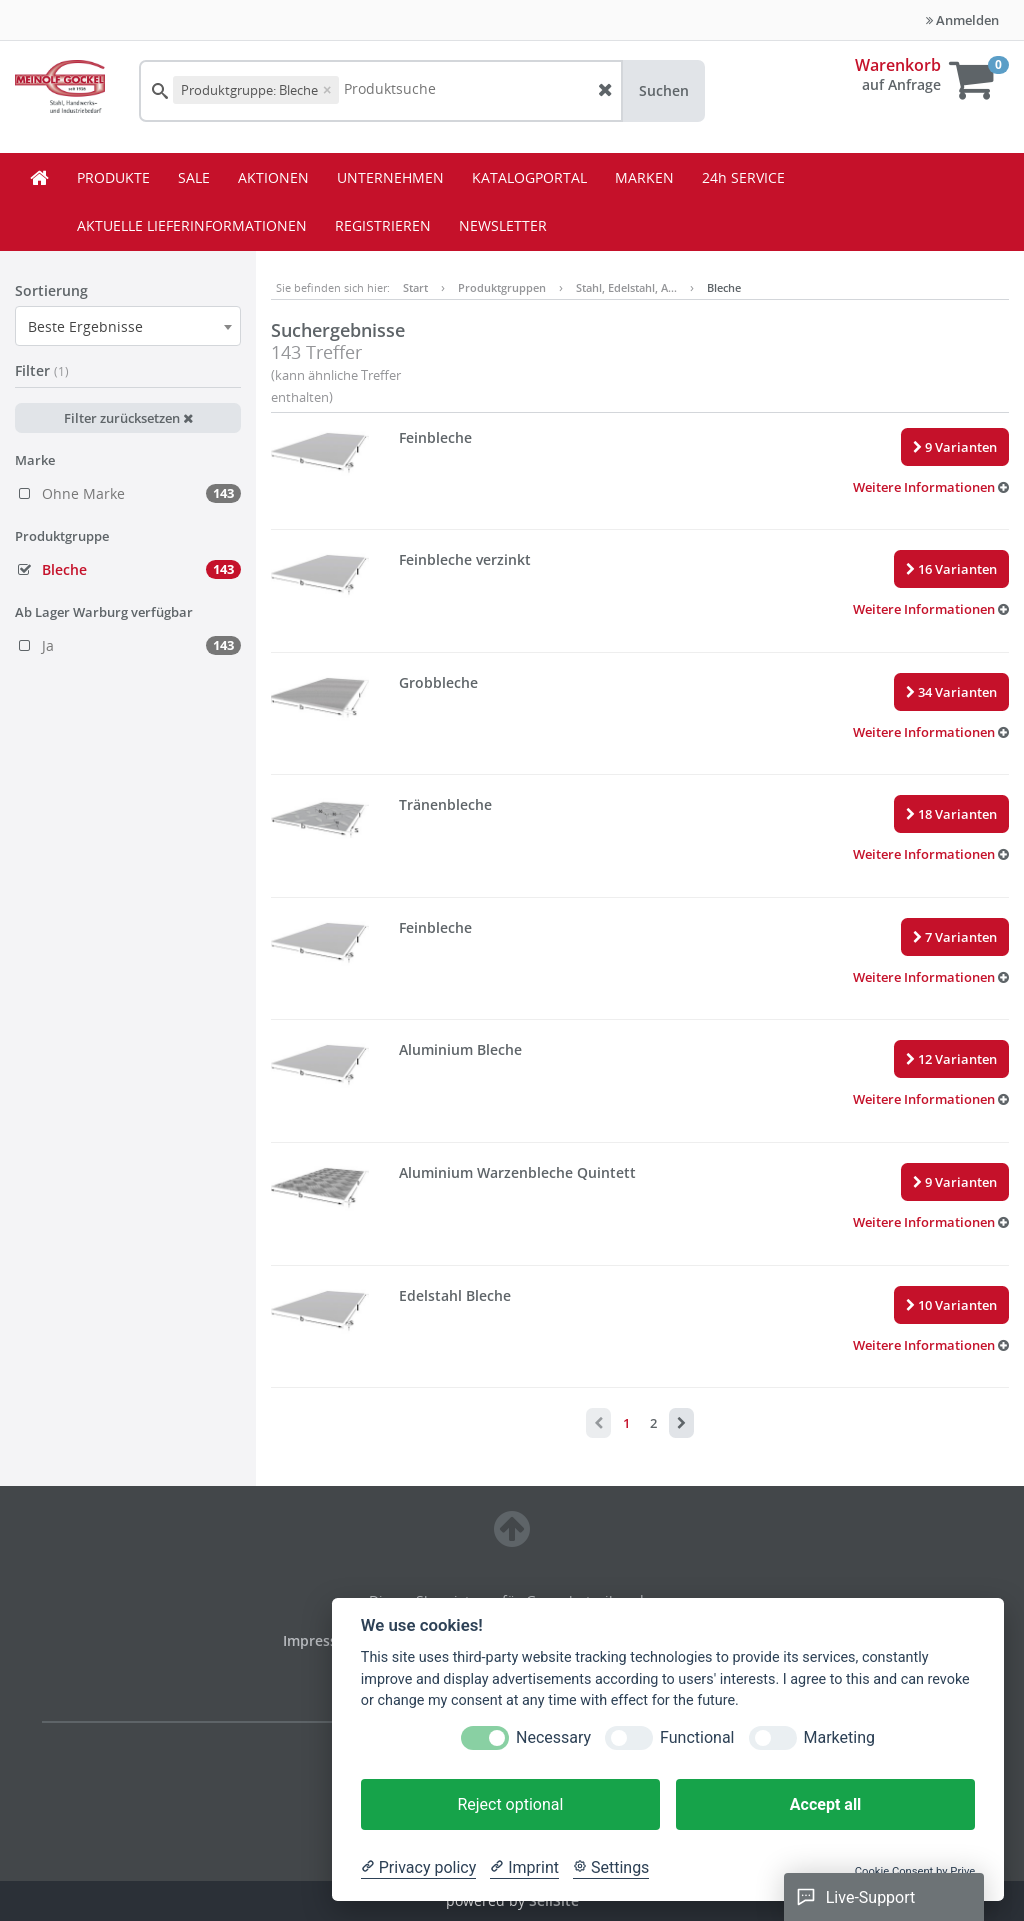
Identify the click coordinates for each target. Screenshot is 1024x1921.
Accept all (825, 1804)
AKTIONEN (273, 177)
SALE (194, 177)
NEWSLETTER (503, 225)
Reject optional (510, 1804)
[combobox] (128, 326)
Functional (697, 1737)
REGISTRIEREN (383, 225)
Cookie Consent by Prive (915, 1871)
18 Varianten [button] (951, 814)
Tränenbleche (445, 804)
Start (415, 287)
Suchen (664, 90)
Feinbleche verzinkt (465, 559)
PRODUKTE (113, 177)
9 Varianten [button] (955, 447)
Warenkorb (898, 65)
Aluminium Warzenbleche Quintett (517, 1172)
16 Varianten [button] (951, 569)
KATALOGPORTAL (529, 177)
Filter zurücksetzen (128, 418)
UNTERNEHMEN (390, 177)
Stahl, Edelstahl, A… (626, 287)
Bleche (724, 287)
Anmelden (962, 20)
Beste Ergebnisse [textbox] (85, 326)
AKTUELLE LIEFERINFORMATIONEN (192, 225)
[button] (931, 487)
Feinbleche (435, 437)
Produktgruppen (502, 287)
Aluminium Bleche (460, 1049)
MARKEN (644, 177)
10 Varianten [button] (951, 1305)
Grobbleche (438, 682)
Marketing (839, 1737)
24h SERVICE (743, 177)
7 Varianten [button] (955, 937)
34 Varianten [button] (951, 692)
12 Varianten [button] (951, 1059)
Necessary (553, 1737)
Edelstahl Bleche (455, 1295)
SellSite (554, 1900)
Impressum (323, 1640)
